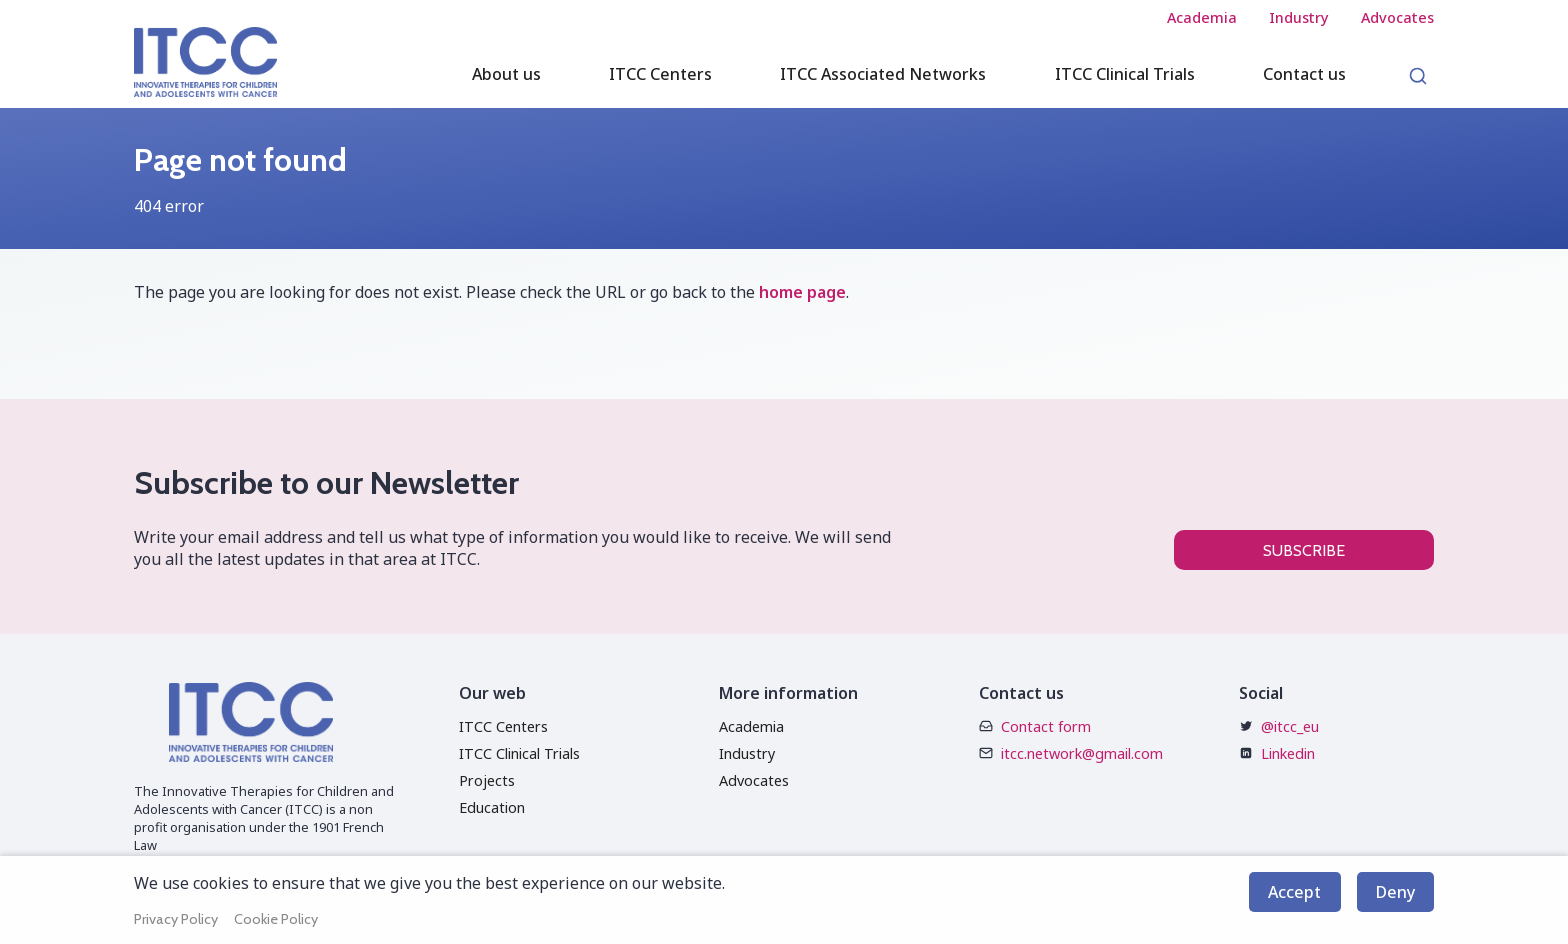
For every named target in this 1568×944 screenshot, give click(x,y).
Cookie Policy (276, 919)
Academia (751, 726)
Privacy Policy (176, 919)
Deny (1395, 892)
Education (492, 807)
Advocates (754, 780)
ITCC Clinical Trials (519, 753)
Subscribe (1304, 550)
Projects (487, 780)
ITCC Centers (503, 726)
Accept (1294, 892)
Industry (747, 753)
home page (802, 292)
